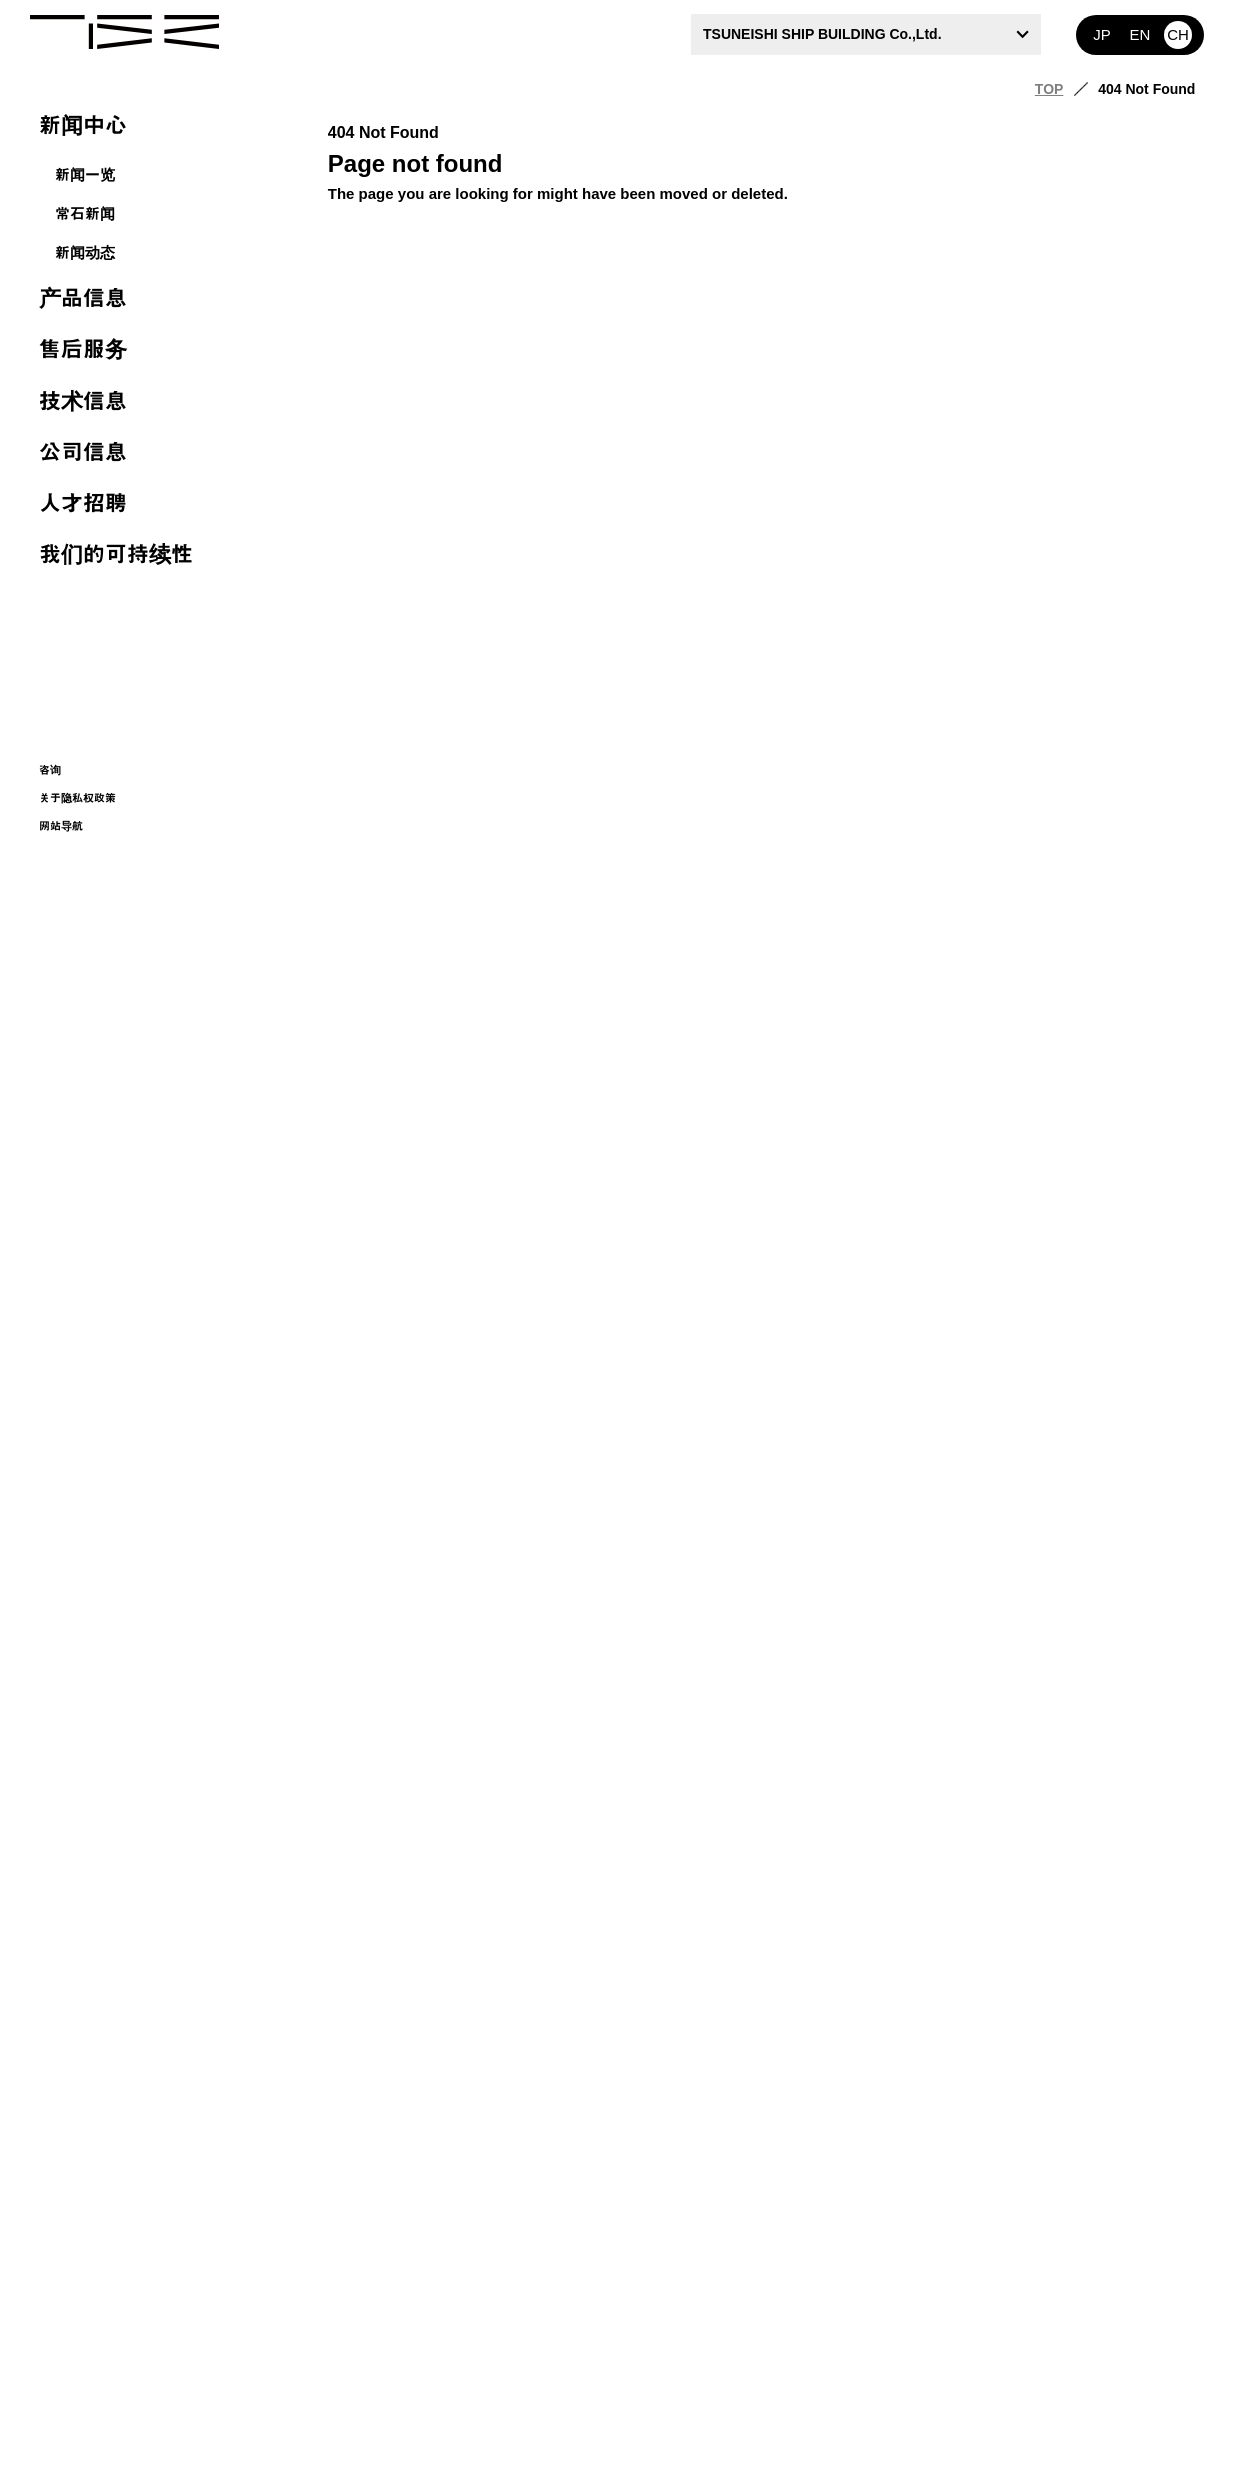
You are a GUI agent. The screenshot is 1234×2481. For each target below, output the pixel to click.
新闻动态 (85, 252)
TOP (1049, 89)
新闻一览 (85, 174)
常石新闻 (85, 213)
